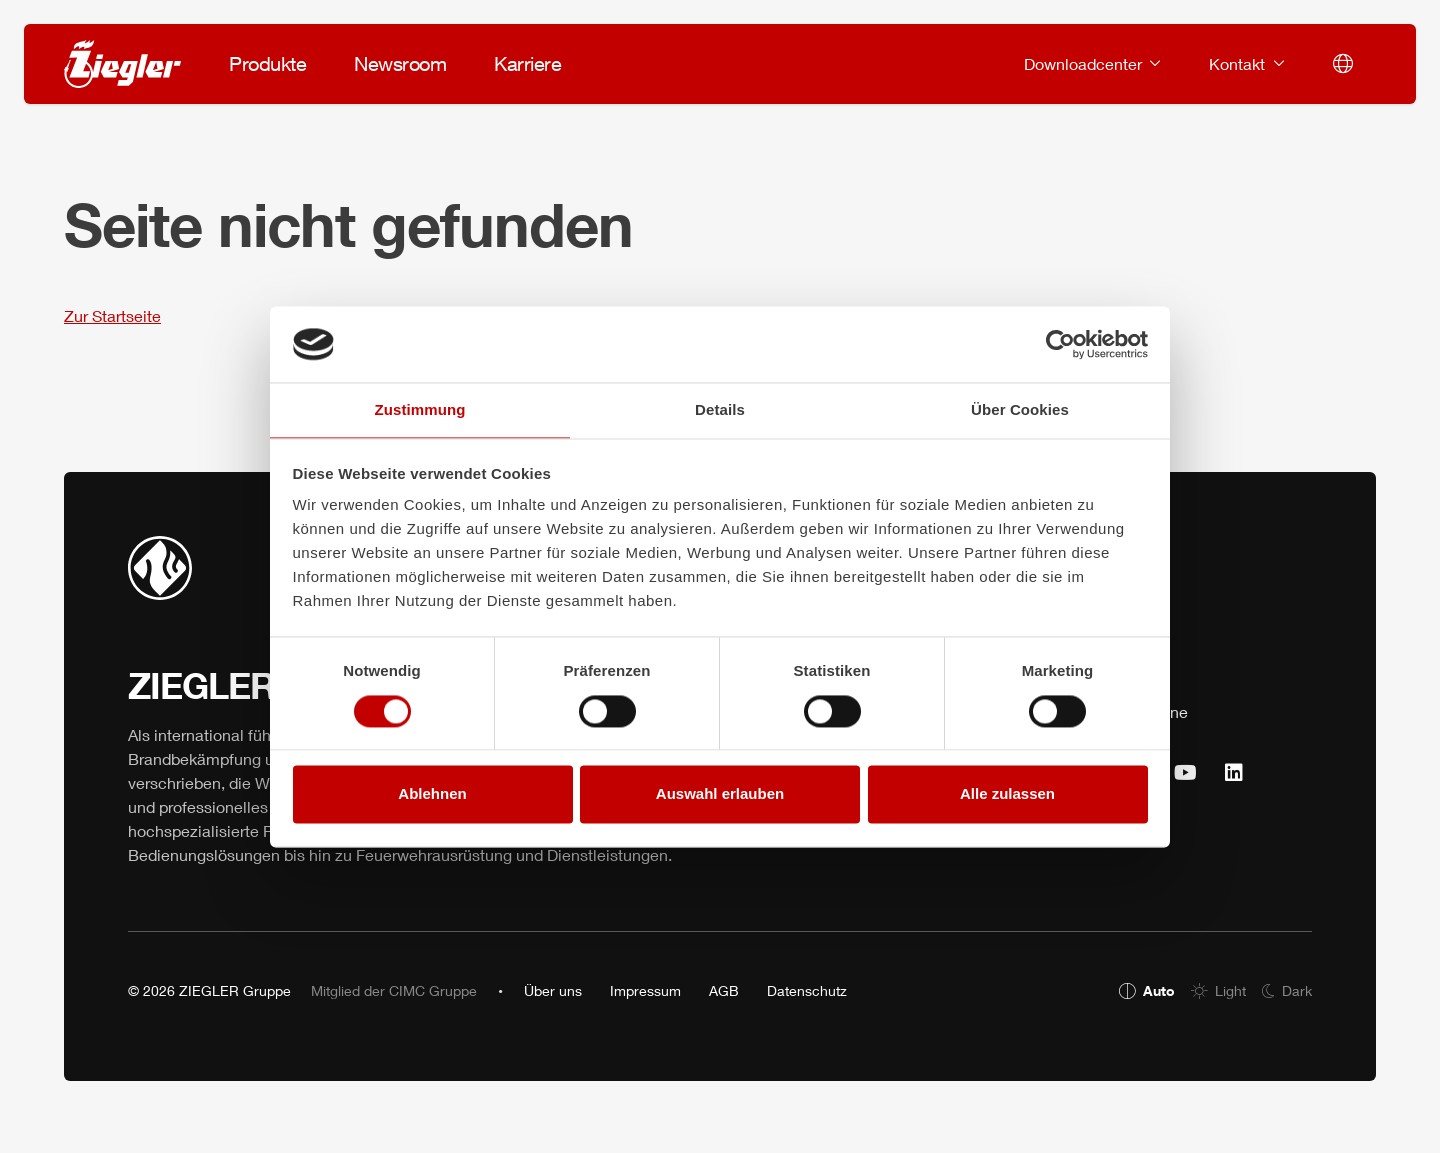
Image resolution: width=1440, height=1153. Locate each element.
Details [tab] (720, 410)
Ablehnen (432, 794)
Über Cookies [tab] (1020, 410)
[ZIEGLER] (122, 64)
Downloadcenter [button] (1085, 63)
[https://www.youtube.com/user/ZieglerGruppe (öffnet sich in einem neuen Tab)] (1185, 773)
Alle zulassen (1007, 794)
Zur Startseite (112, 315)
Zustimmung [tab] (420, 410)
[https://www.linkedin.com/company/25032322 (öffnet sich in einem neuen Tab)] (1234, 773)
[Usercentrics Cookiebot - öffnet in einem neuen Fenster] (1060, 344)
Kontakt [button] (1239, 63)
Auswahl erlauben (720, 794)
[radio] (1147, 990)
